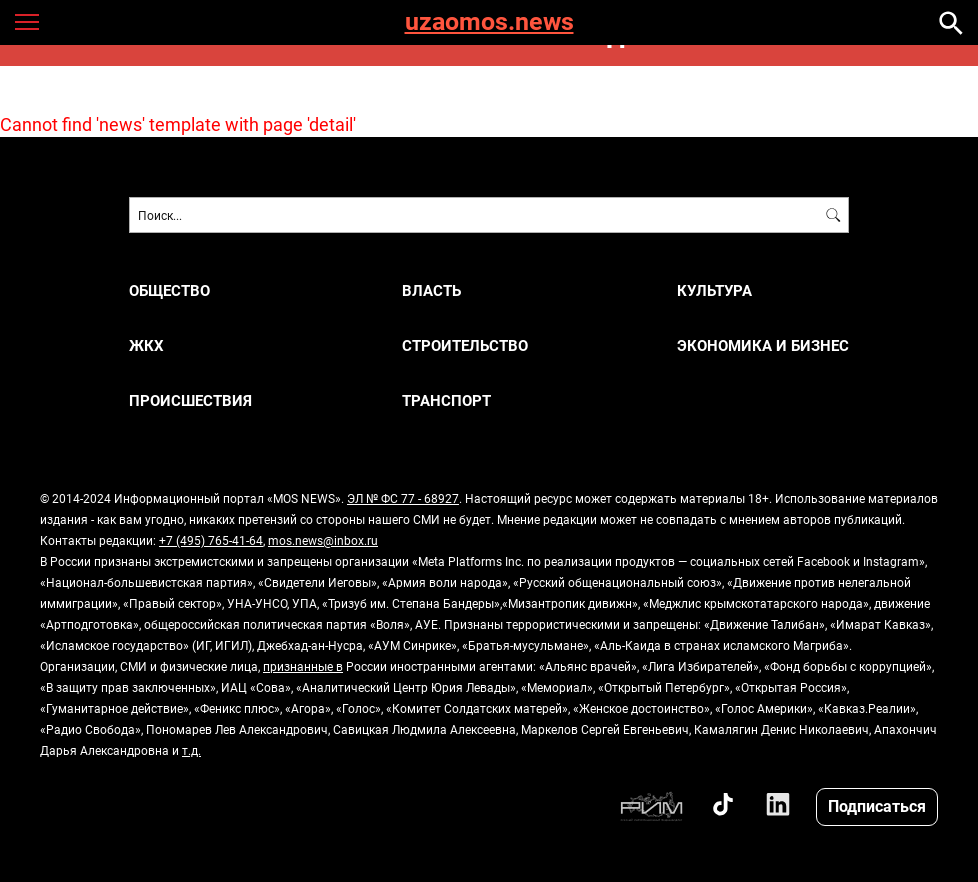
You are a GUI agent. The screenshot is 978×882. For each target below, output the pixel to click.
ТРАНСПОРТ (446, 400)
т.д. (191, 750)
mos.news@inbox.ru (323, 540)
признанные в (303, 666)
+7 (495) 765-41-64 (211, 540)
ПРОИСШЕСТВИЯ (190, 400)
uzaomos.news (489, 22)
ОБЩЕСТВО (169, 290)
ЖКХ (146, 345)
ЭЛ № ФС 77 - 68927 (403, 498)
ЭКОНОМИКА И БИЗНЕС (763, 345)
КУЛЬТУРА (714, 290)
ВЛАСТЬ (431, 290)
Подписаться (877, 805)
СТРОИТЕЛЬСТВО (465, 345)
